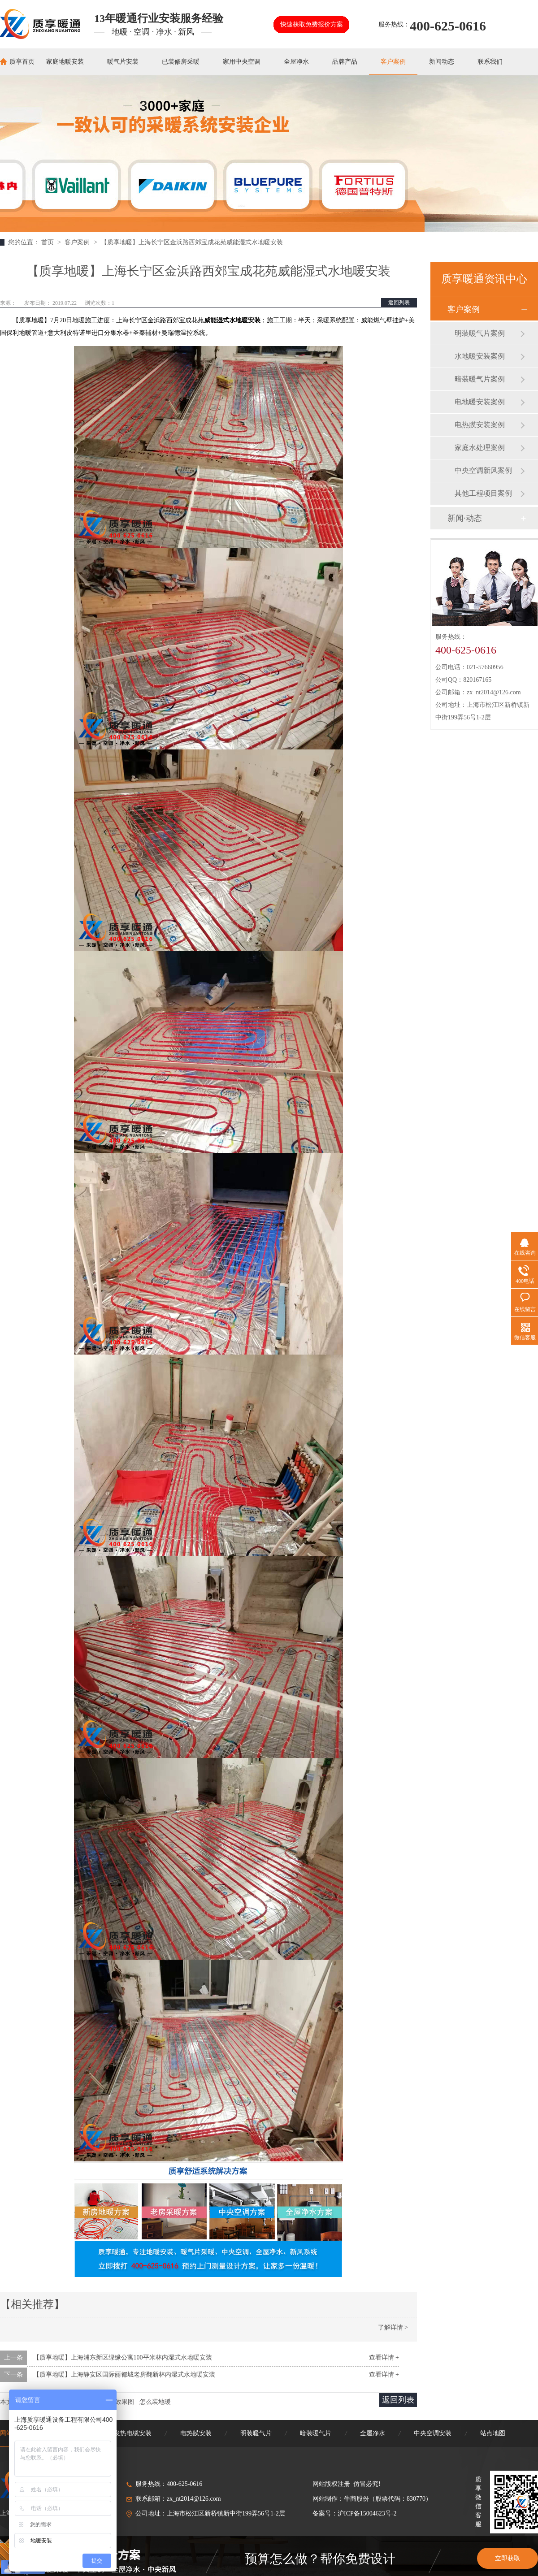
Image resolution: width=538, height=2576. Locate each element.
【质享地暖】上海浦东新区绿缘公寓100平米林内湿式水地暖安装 (122, 2357)
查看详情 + (384, 2357)
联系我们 (490, 61)
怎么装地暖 (155, 2401)
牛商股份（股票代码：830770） (388, 2498)
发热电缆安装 (133, 2433)
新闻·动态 (464, 518)
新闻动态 (441, 61)
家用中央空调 (241, 61)
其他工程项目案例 (483, 493)
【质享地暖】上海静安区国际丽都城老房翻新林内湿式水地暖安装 (124, 2374)
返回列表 (399, 302)
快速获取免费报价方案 (311, 24)
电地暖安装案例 (480, 402)
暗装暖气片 (315, 2433)
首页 (48, 242)
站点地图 (492, 2433)
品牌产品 (344, 61)
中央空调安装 (432, 2433)
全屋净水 (296, 61)
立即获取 (507, 2558)
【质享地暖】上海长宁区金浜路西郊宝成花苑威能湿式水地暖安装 (192, 242)
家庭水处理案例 (480, 447)
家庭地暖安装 (65, 61)
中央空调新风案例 (483, 470)
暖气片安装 (123, 61)
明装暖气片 (256, 2433)
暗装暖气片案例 (480, 379)
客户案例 (393, 61)
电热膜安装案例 (480, 425)
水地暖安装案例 (480, 356)
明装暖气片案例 (480, 333)
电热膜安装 (196, 2433)
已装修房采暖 (181, 61)
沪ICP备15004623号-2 (367, 2513)
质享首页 (22, 61)
